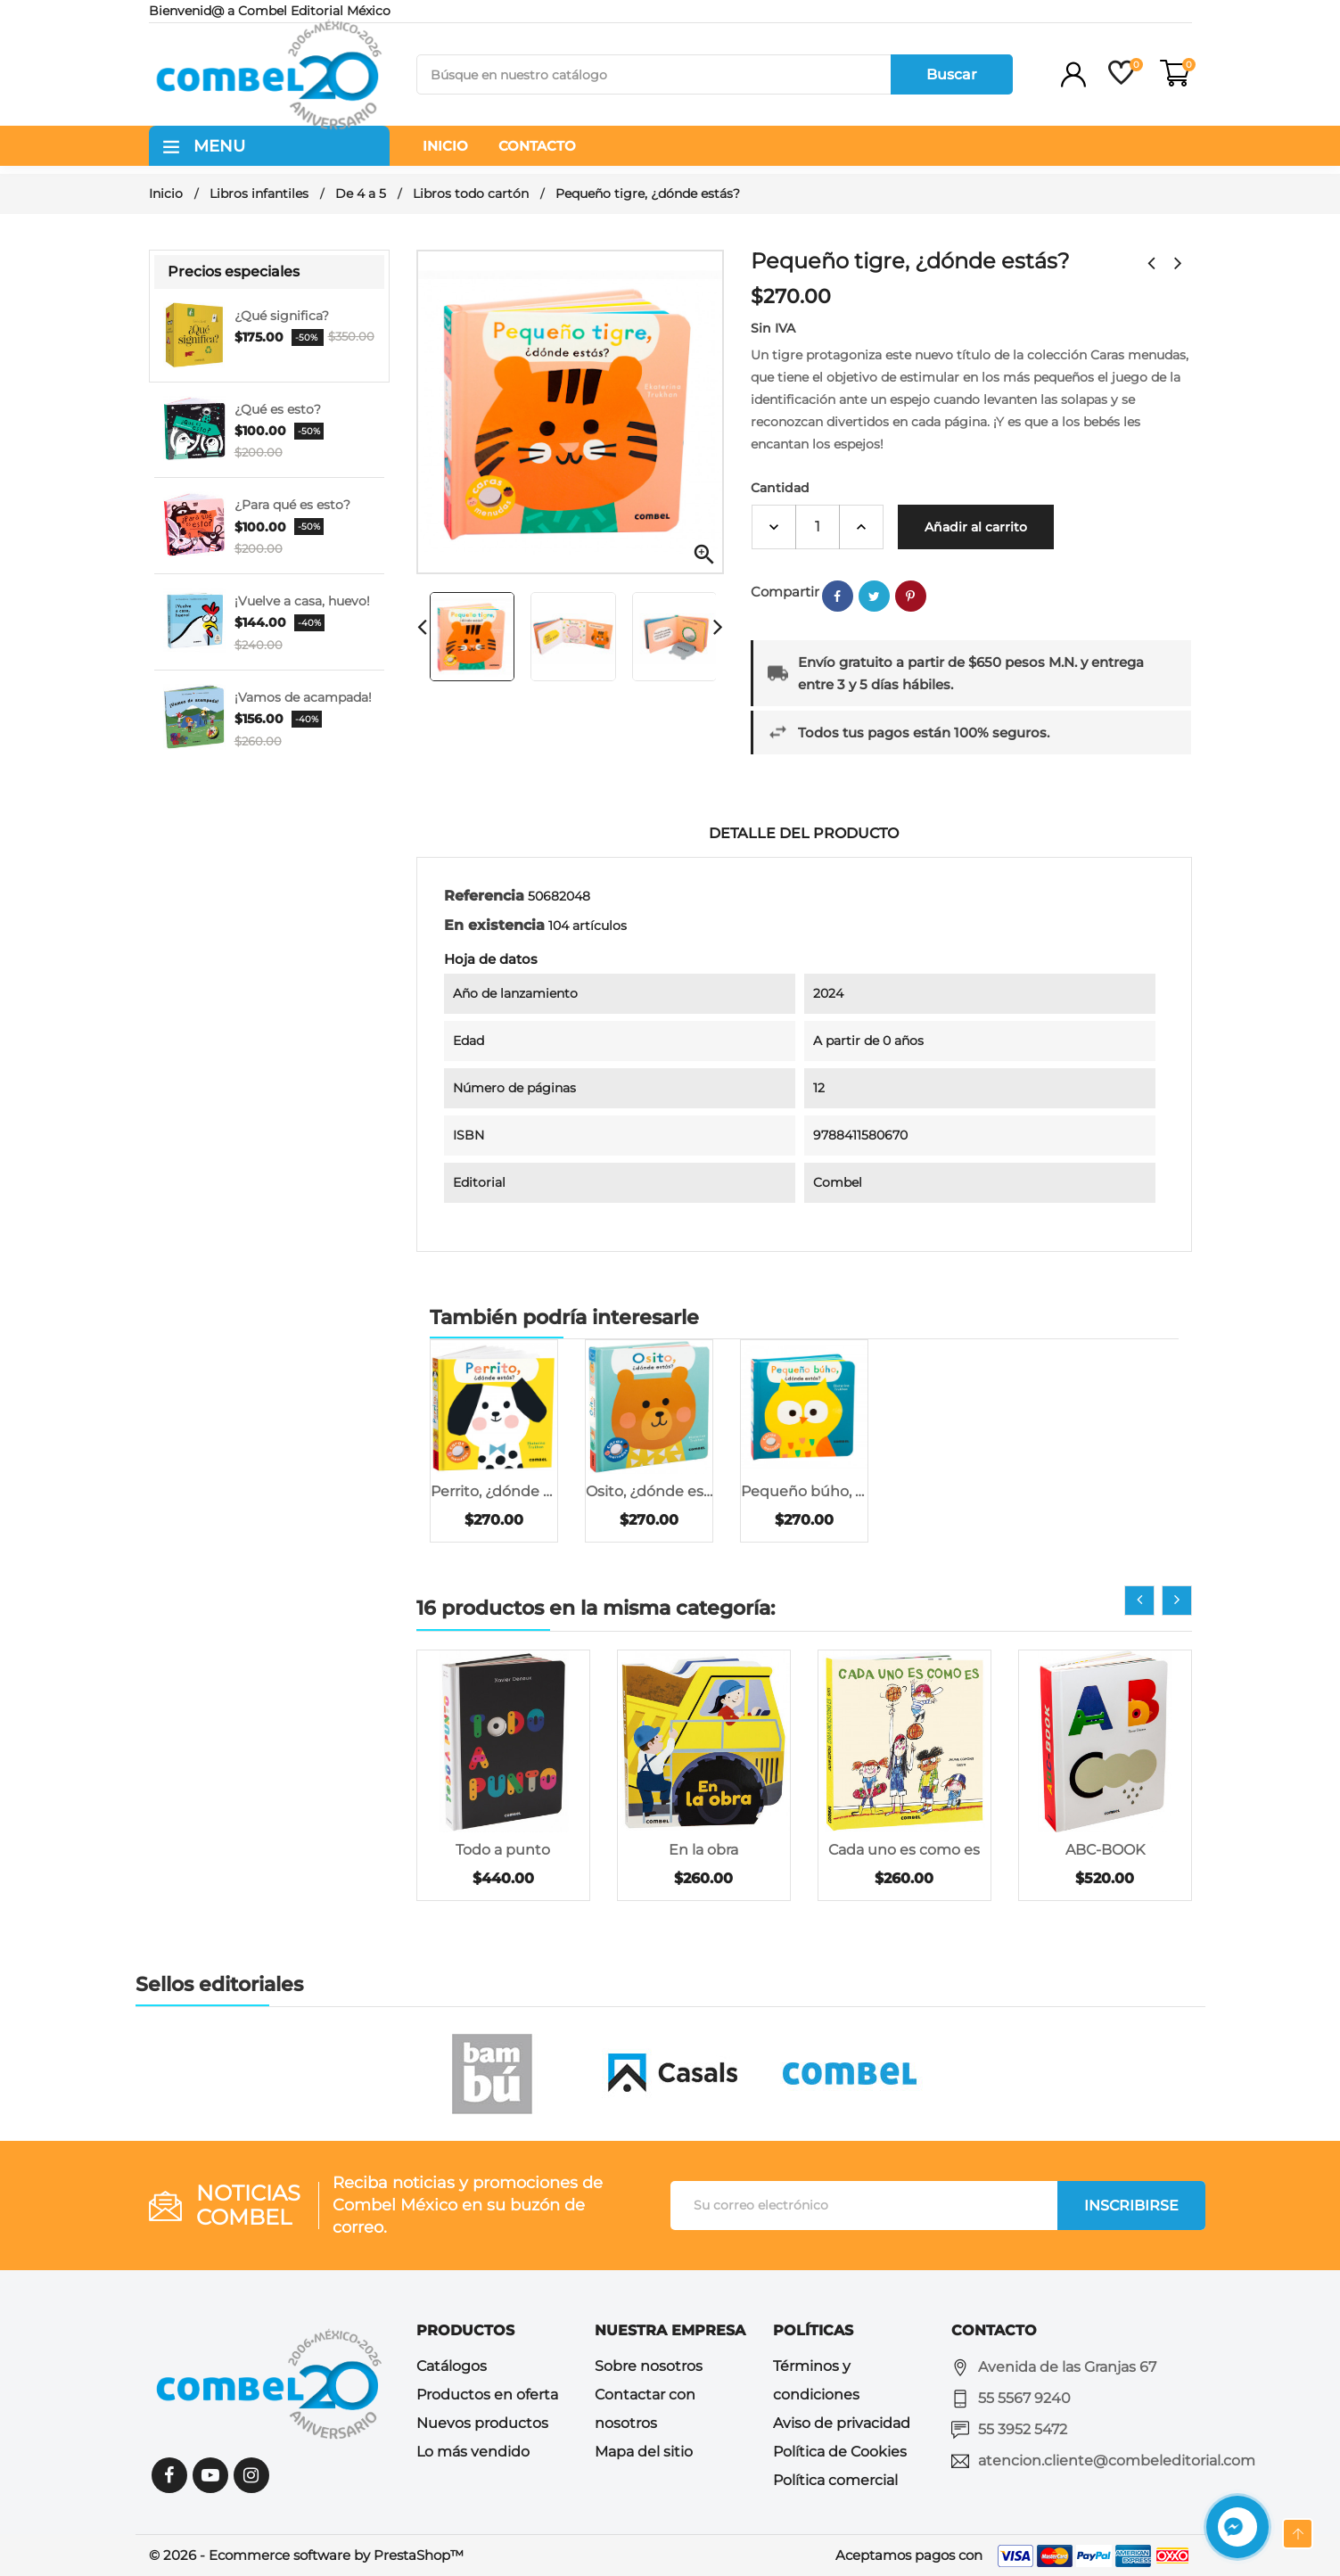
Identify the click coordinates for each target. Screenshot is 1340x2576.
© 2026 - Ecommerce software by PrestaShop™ (306, 2555)
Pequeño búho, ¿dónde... (804, 1491)
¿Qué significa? (281, 316)
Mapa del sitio (644, 2451)
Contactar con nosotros (645, 2409)
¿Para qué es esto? (292, 505)
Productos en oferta (487, 2394)
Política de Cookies (840, 2451)
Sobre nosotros (649, 2366)
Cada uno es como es (904, 1849)
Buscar (951, 74)
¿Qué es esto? (277, 409)
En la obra (703, 1849)
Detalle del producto (804, 833)
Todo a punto (503, 1849)
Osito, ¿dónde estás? (649, 1491)
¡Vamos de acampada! (303, 697)
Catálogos (451, 2366)
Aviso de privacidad (841, 2423)
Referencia (484, 895)
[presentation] (1139, 1600)
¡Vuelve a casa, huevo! (302, 601)
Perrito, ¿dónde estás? (494, 1491)
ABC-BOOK (1105, 1849)
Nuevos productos (482, 2423)
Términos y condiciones (816, 2380)
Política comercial (835, 2480)
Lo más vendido (473, 2451)
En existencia (494, 925)
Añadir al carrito (976, 527)
